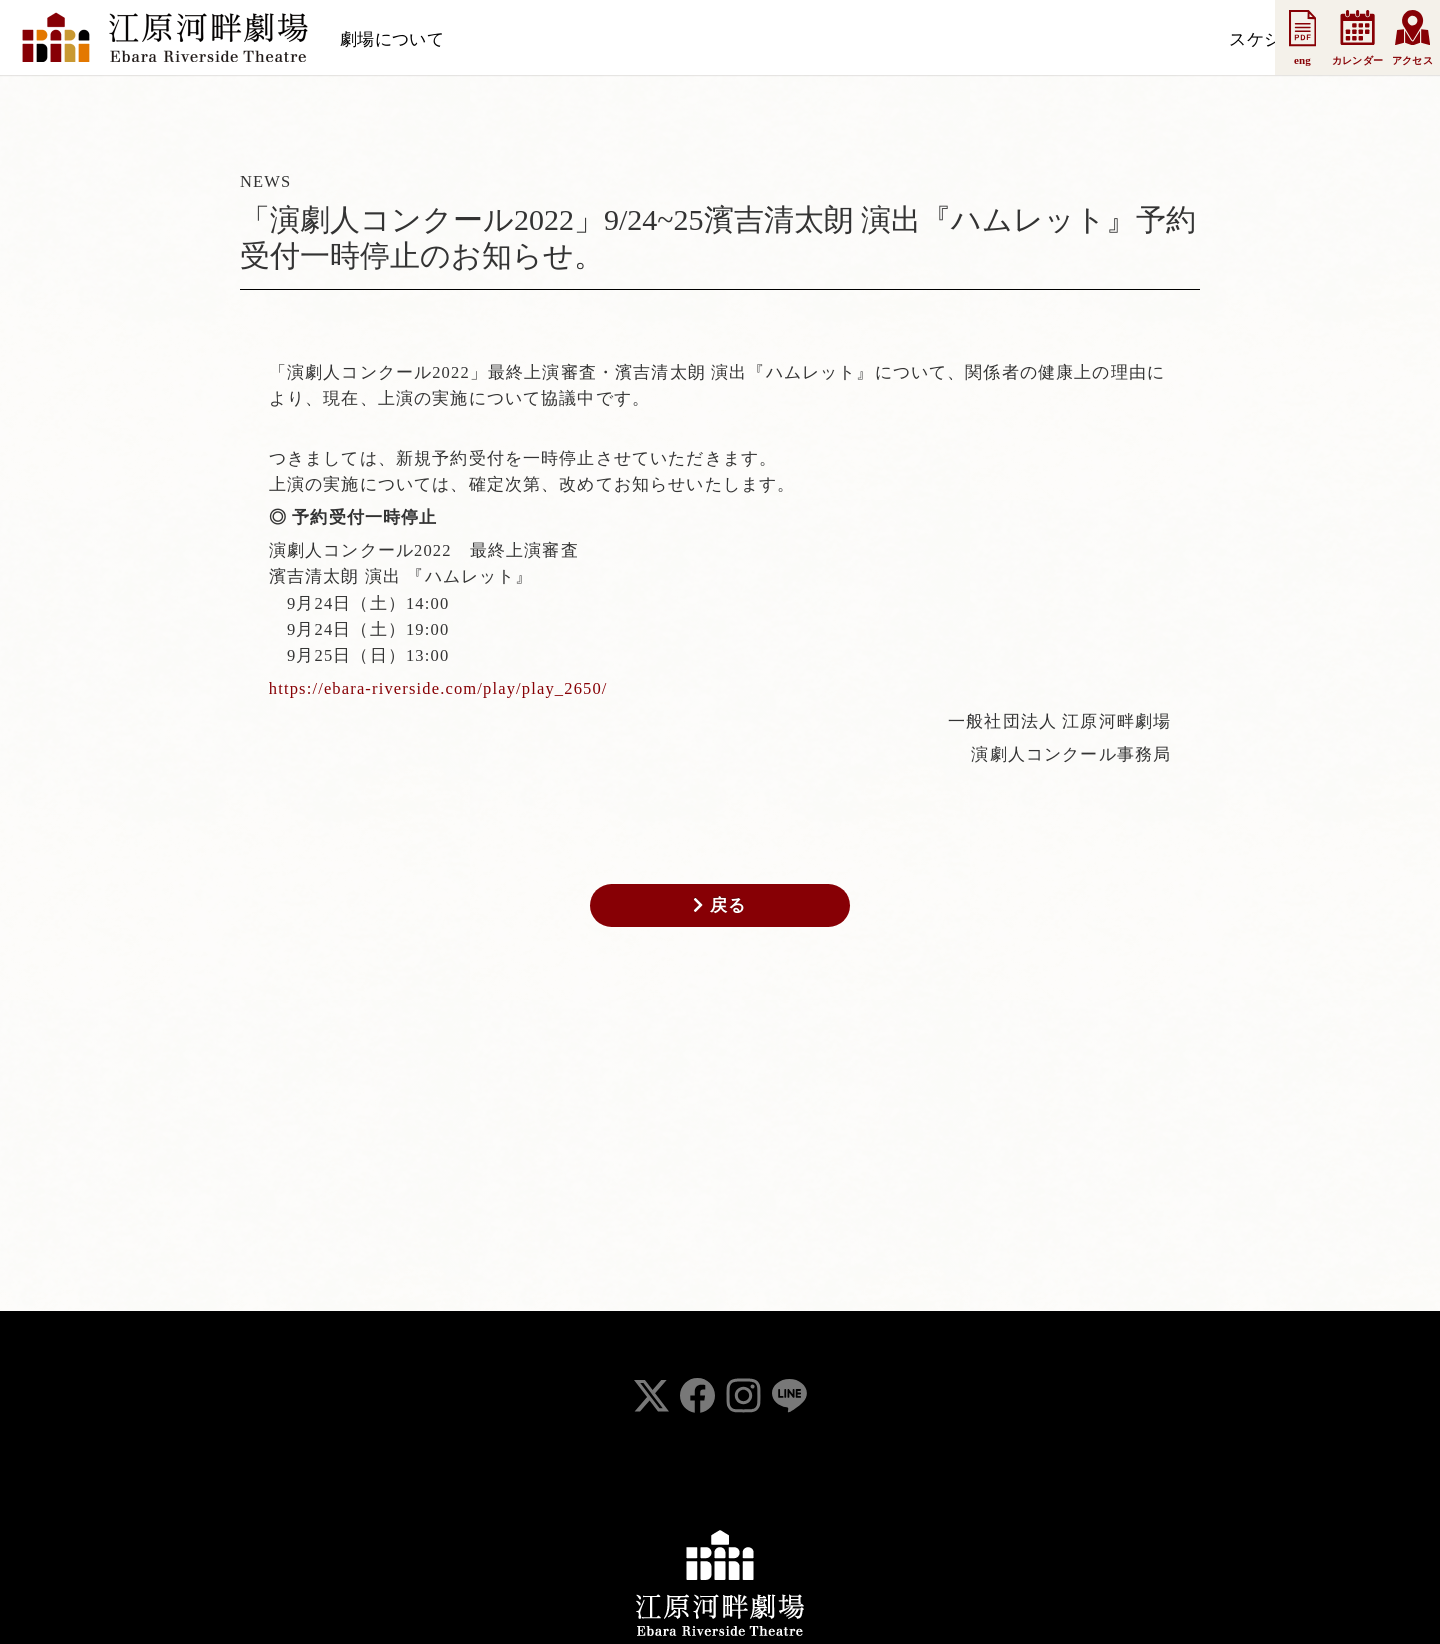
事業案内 (889, 39)
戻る (719, 905)
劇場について (392, 39)
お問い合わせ (996, 39)
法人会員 (800, 39)
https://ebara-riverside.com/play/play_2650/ (438, 688)
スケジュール (516, 39)
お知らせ (621, 39)
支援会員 (711, 39)
